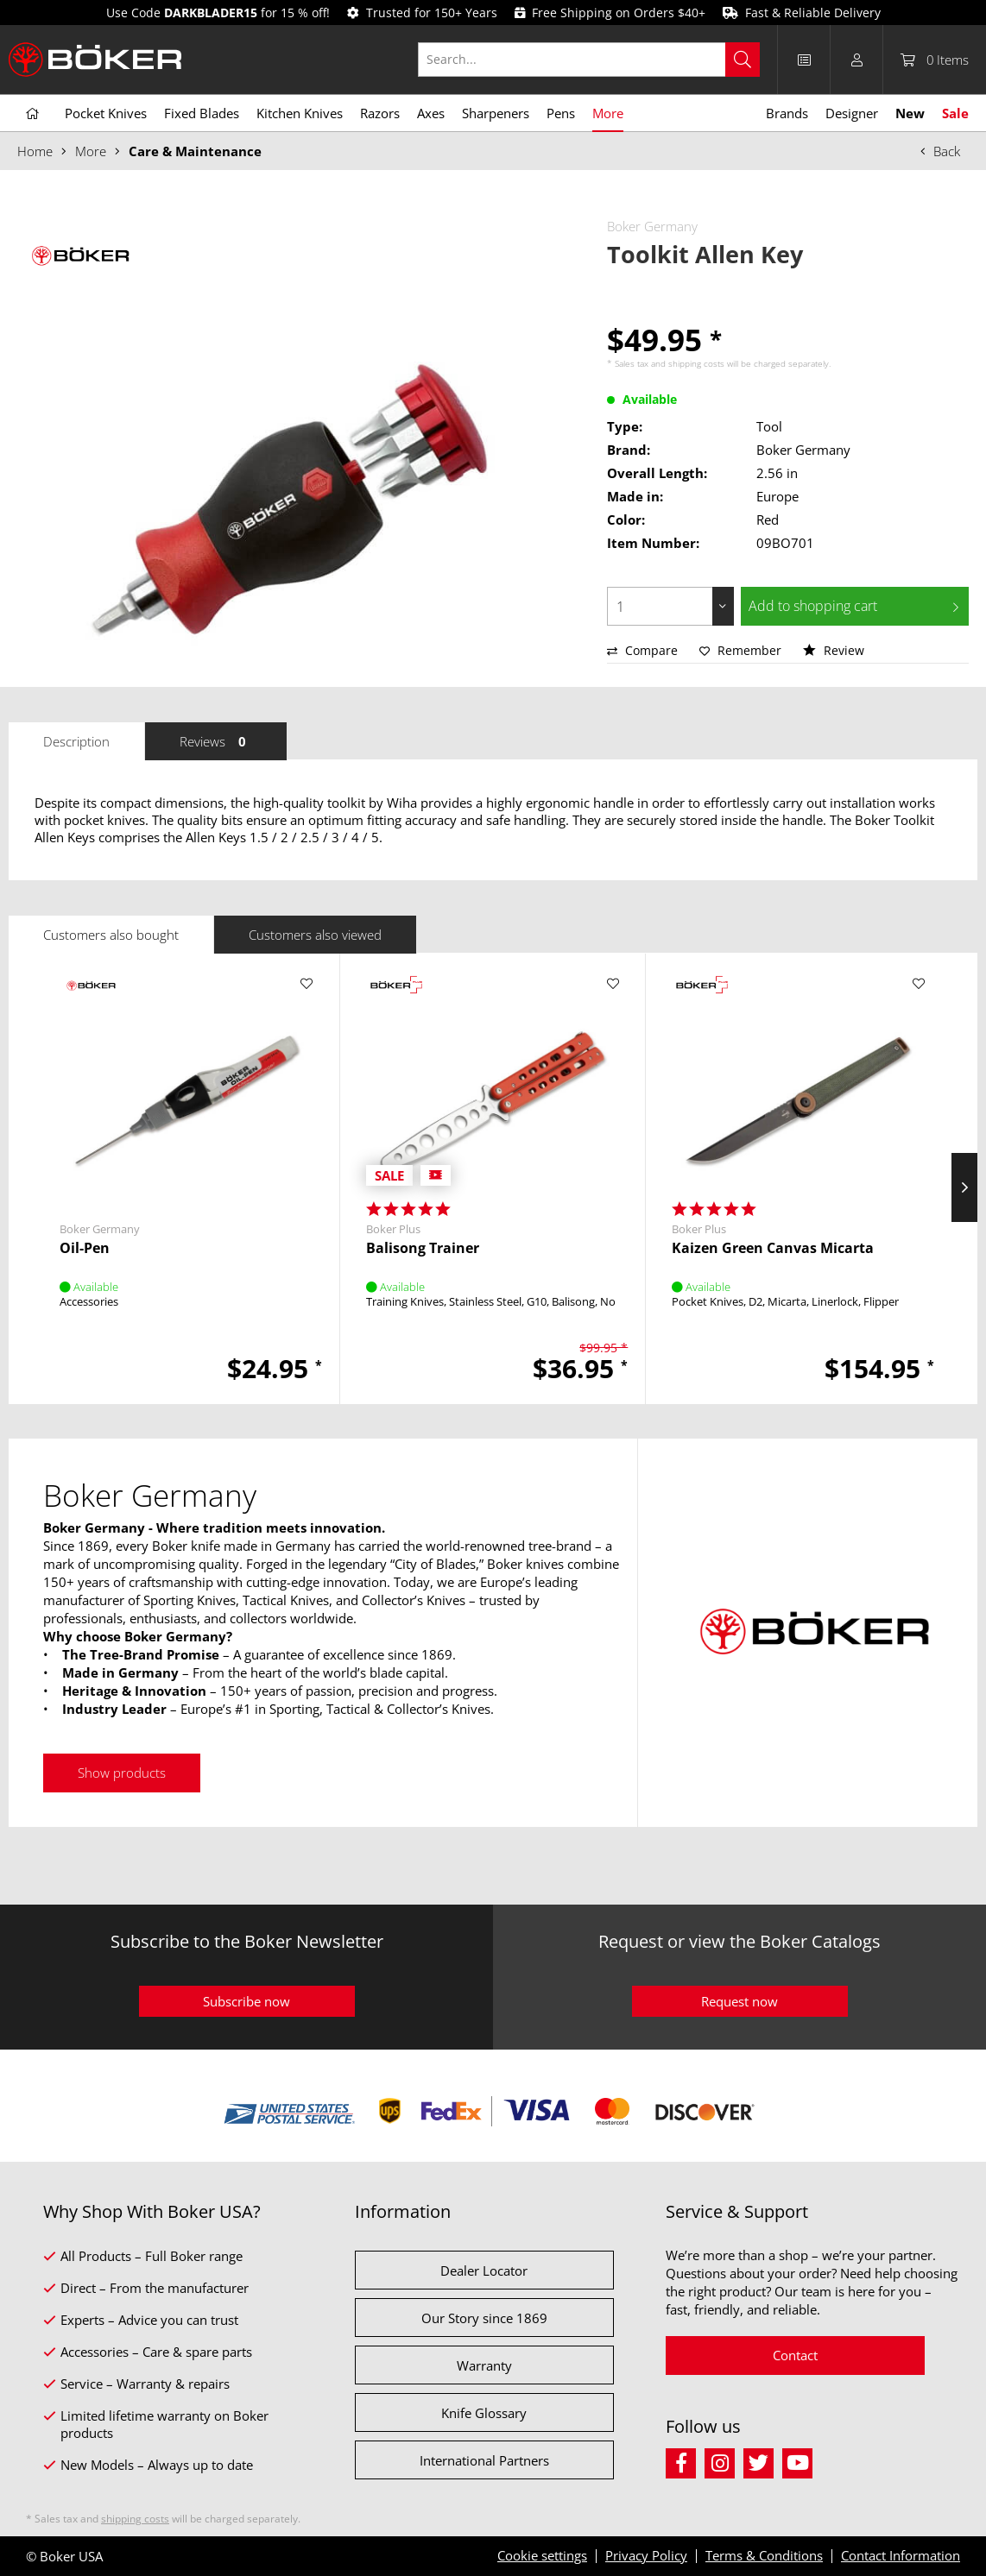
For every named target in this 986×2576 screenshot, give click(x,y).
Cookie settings (542, 2555)
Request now (739, 2001)
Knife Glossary (484, 2413)
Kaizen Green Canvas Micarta (773, 1248)
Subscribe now (246, 2001)
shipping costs (696, 363)
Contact (795, 2355)
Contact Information (900, 2555)
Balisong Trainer (422, 1248)
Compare (642, 650)
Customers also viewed (315, 934)
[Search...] (589, 59)
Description (76, 741)
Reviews (216, 741)
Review (833, 650)
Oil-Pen (85, 1248)
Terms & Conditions (764, 2555)
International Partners (484, 2460)
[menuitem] (598, 59)
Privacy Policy (646, 2555)
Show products (122, 1772)
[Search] (742, 59)
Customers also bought (111, 934)
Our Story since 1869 (484, 2318)
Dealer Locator (484, 2270)
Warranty (484, 2365)
